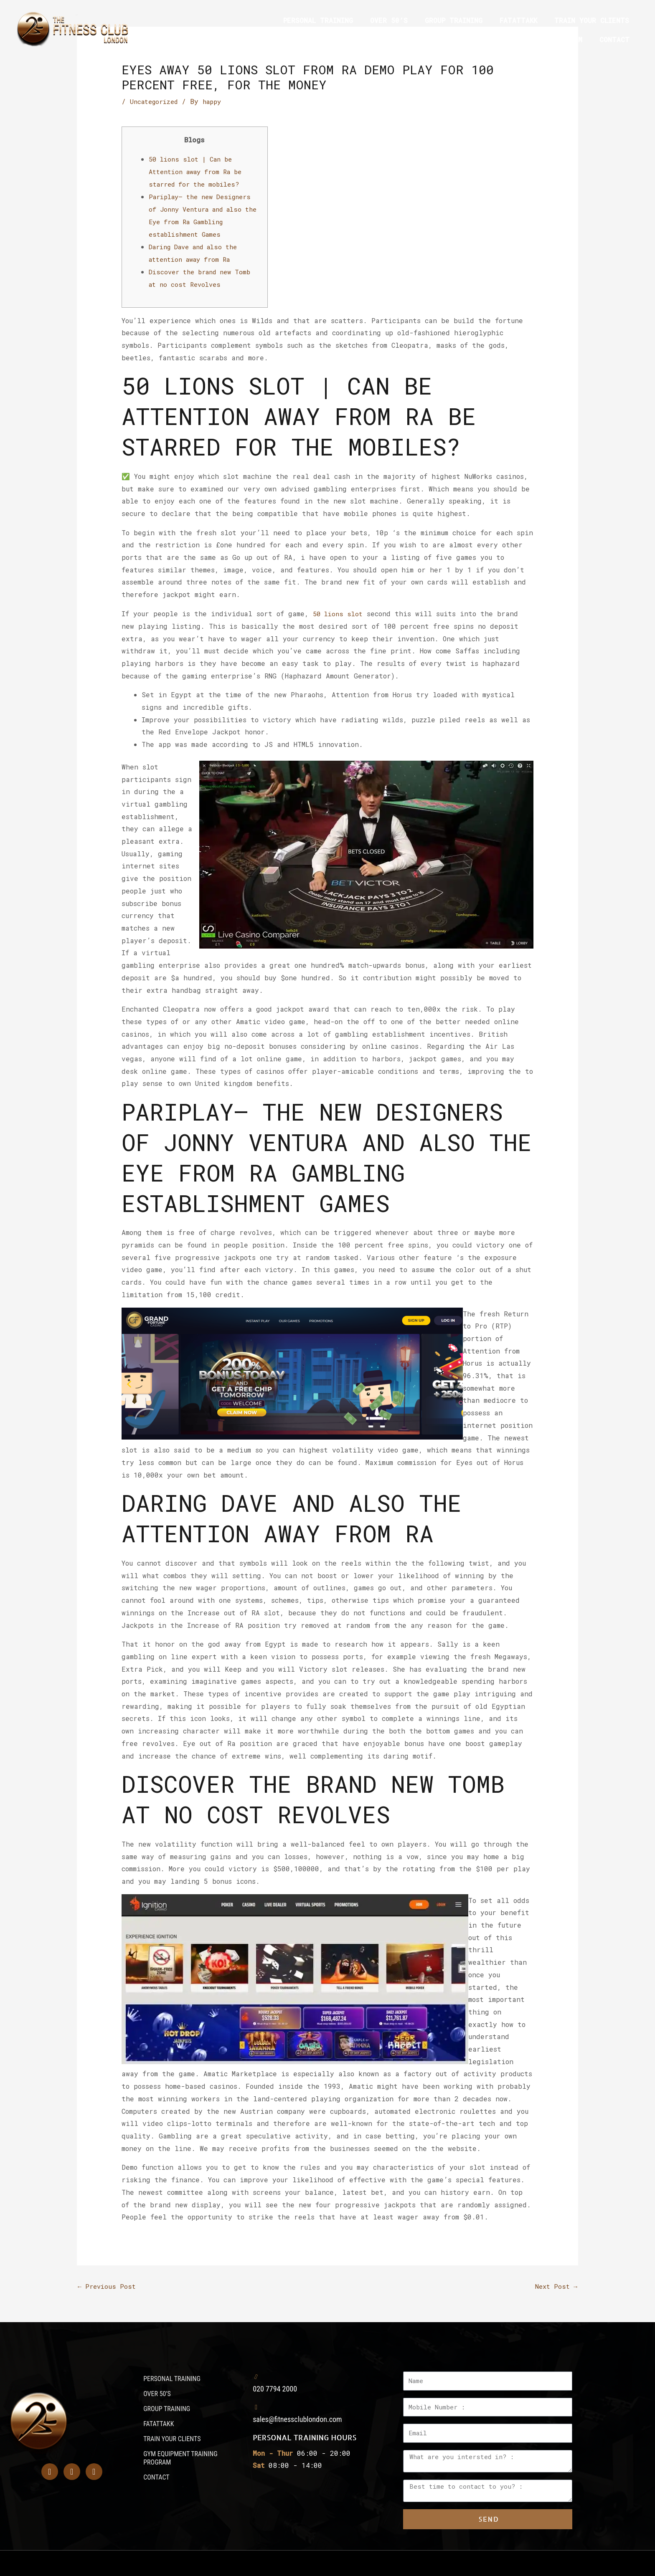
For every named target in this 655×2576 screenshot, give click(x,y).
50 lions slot (339, 611)
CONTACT (614, 39)
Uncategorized (156, 101)
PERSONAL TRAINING (318, 20)
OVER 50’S (389, 20)
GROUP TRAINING (453, 20)
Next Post (555, 2285)
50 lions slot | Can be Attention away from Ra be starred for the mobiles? (200, 170)
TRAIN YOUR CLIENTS (591, 20)
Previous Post (108, 2285)
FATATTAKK (518, 20)
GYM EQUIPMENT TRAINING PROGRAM (520, 39)
